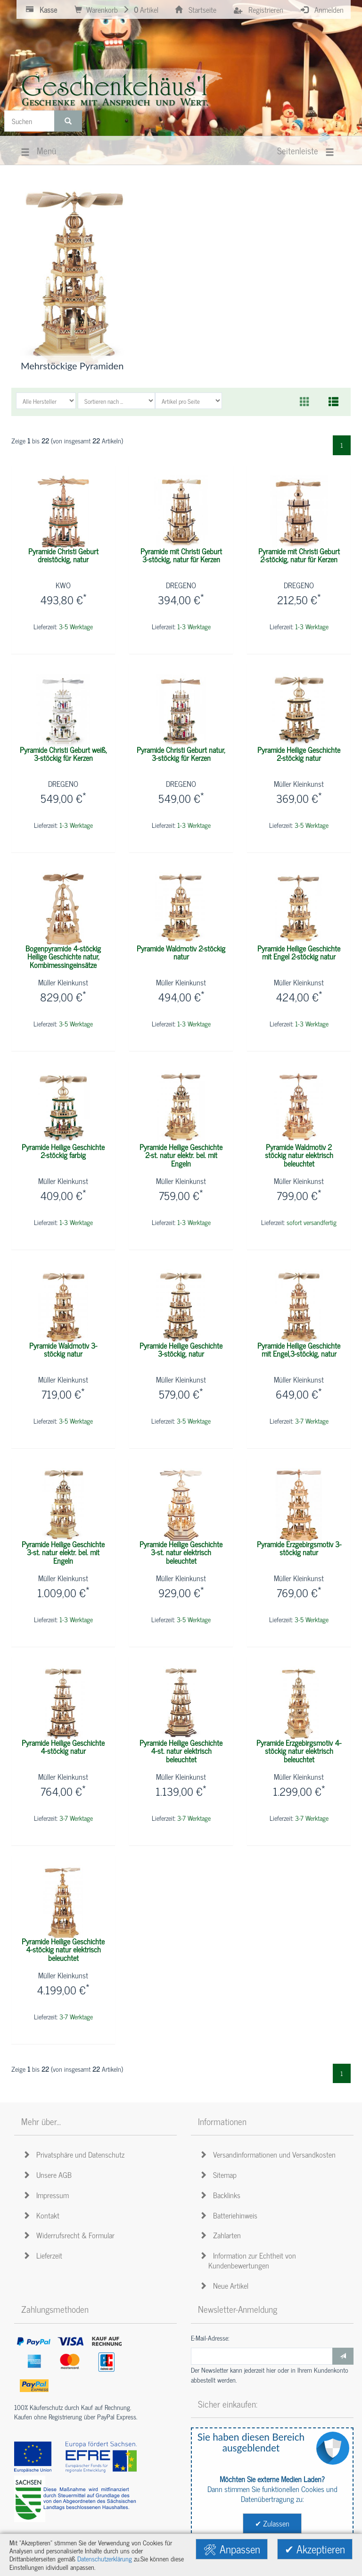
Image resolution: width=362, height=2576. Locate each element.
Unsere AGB (49, 2174)
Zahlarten (222, 2235)
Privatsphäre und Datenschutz (75, 2154)
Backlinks (221, 2195)
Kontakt (42, 2215)
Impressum (47, 2195)
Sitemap (220, 2174)
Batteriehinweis (230, 2215)
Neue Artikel (225, 2285)
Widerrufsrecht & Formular (70, 2235)
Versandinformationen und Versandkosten (269, 2154)
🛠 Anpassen (231, 2549)
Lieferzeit (44, 2255)
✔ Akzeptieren (315, 2549)
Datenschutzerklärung (104, 2558)
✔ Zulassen (272, 2523)
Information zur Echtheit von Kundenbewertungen (249, 2260)
